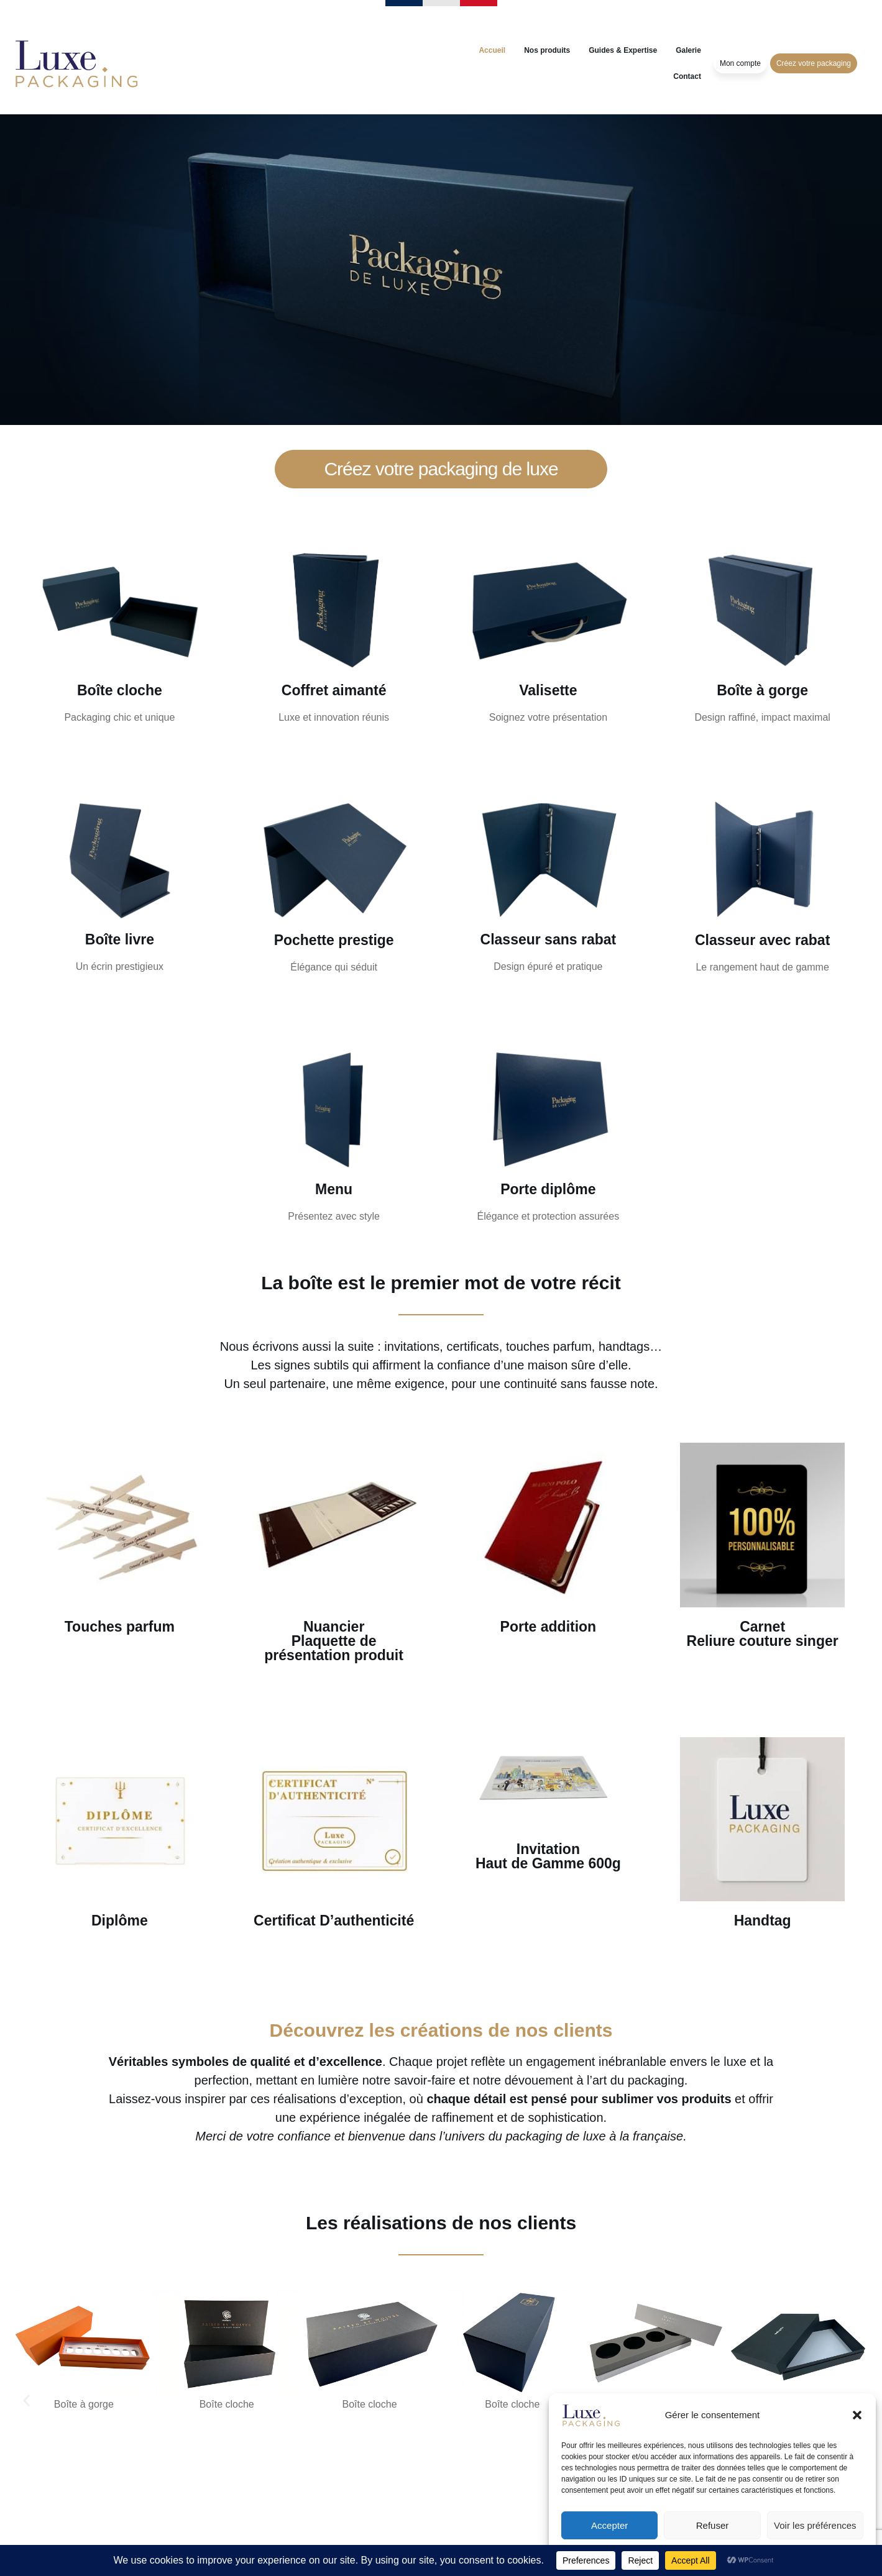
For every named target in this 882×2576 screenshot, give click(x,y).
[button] (857, 2415)
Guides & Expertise (623, 50)
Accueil (492, 50)
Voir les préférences (815, 2525)
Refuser (712, 2525)
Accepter (609, 2525)
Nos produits (547, 50)
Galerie (688, 50)
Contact (687, 76)
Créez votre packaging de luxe (441, 469)
